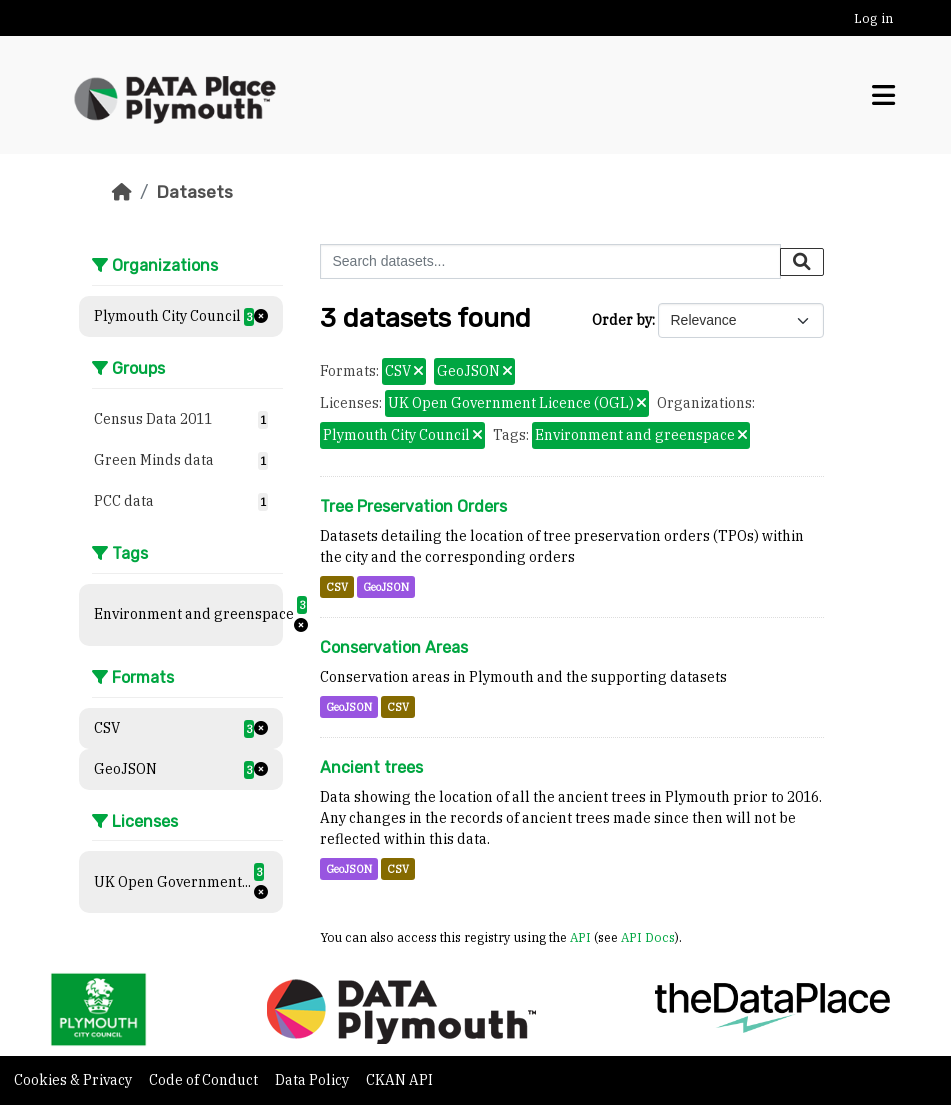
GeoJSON (386, 587)
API (580, 937)
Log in (873, 18)
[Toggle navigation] (883, 95)
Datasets (194, 192)
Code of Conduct (205, 1080)
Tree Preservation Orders (413, 506)
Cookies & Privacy (74, 1080)
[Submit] (802, 262)
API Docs (648, 937)
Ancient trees (371, 767)
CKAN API (399, 1080)
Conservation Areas (394, 647)
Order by (622, 320)
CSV (337, 587)
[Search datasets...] (550, 261)
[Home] (122, 192)
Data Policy (313, 1080)
